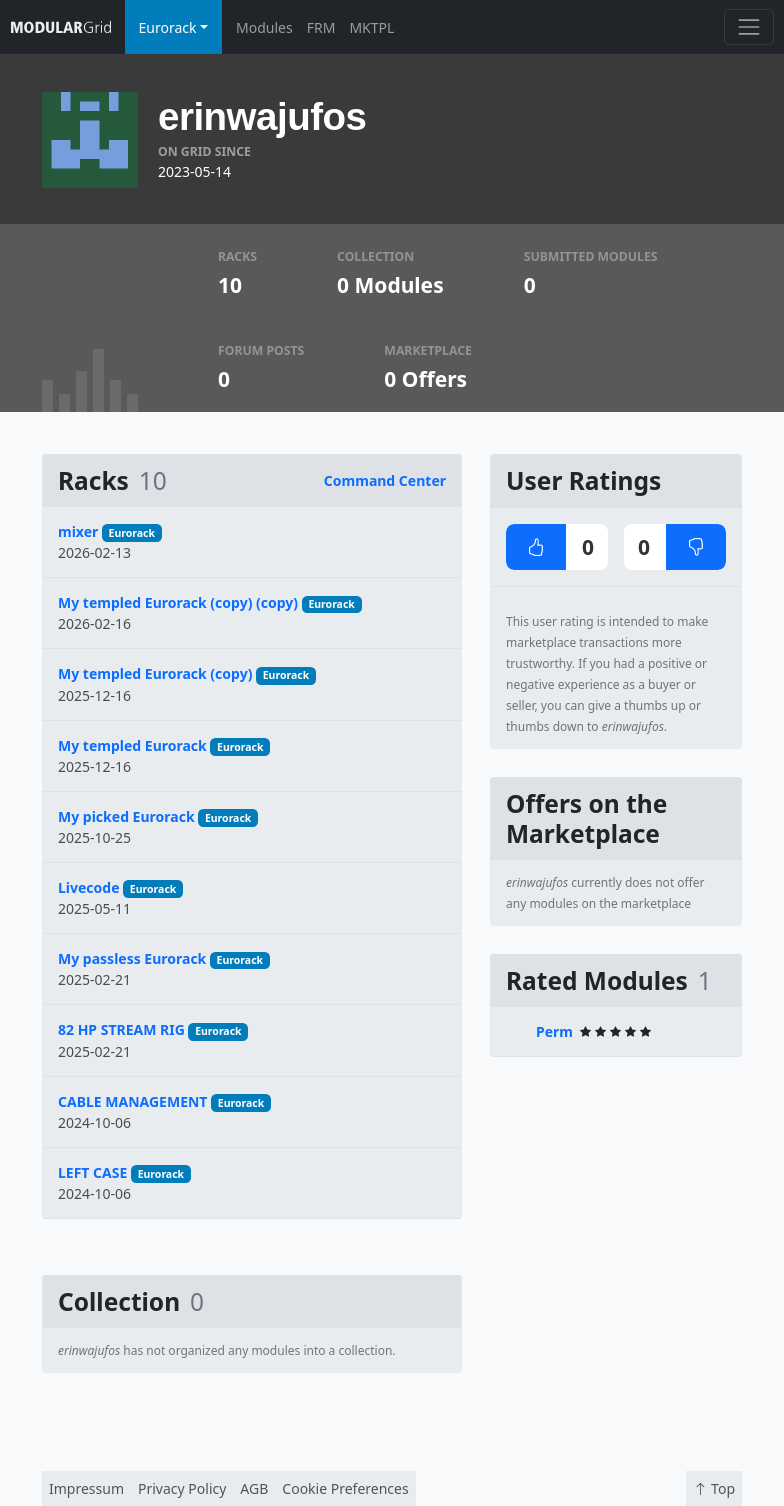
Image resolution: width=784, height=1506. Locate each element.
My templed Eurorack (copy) (155, 673)
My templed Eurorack (132, 745)
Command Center (385, 480)
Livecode (89, 887)
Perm (554, 1031)
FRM (321, 27)
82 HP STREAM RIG (121, 1029)
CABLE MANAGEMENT (132, 1101)
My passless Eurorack (132, 958)
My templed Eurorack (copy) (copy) (178, 602)
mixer (78, 531)
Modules (264, 27)
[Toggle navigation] (748, 26)
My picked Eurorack (126, 816)
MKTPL (371, 27)
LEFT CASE (92, 1172)
